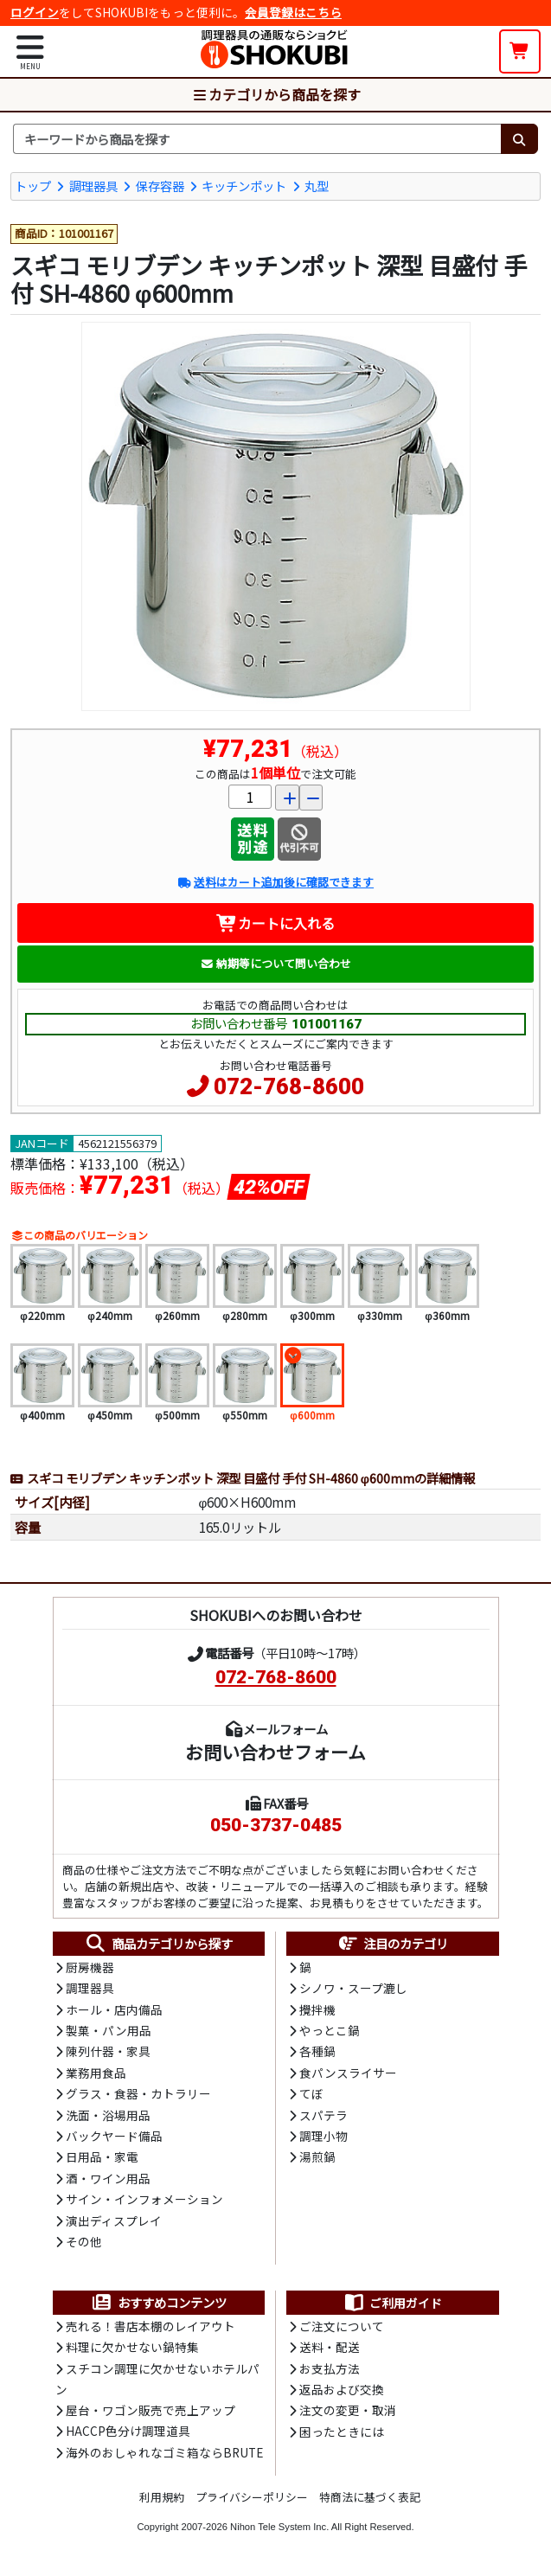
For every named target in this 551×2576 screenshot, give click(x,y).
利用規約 (161, 2497)
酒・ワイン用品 (108, 2178)
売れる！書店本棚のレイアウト (150, 2326)
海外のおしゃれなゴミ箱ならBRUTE (164, 2452)
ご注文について (341, 2326)
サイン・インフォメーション (144, 2199)
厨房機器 (90, 1967)
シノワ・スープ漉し (353, 1987)
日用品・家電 (102, 2156)
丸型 (316, 185)
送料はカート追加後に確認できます (275, 882)
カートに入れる (275, 923)
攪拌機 (317, 2009)
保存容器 (160, 185)
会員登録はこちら (293, 12)
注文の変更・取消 (347, 2410)
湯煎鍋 (317, 2156)
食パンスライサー (348, 2072)
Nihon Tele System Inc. (279, 2527)
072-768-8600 (289, 1086)
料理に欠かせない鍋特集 (132, 2346)
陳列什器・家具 (108, 2051)
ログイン (34, 12)
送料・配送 (329, 2346)
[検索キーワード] (257, 139)
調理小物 (323, 2135)
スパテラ (323, 2115)
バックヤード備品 (114, 2135)
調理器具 (93, 185)
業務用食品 (96, 2072)
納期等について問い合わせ (275, 963)
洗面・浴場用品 (108, 2115)
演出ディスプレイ (114, 2220)
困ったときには (341, 2431)
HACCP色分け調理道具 (128, 2430)
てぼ (311, 2093)
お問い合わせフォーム (275, 1752)
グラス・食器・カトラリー (138, 2093)
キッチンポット (244, 185)
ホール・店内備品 (114, 2009)
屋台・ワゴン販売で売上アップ (150, 2410)
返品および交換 (341, 2389)
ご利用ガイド (392, 2302)
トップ (33, 185)
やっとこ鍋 (329, 2030)
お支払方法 (329, 2368)
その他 (84, 2241)
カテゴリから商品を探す (276, 94)
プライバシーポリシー (251, 2497)
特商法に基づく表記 (369, 2497)
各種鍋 (317, 2051)
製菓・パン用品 (108, 2030)
